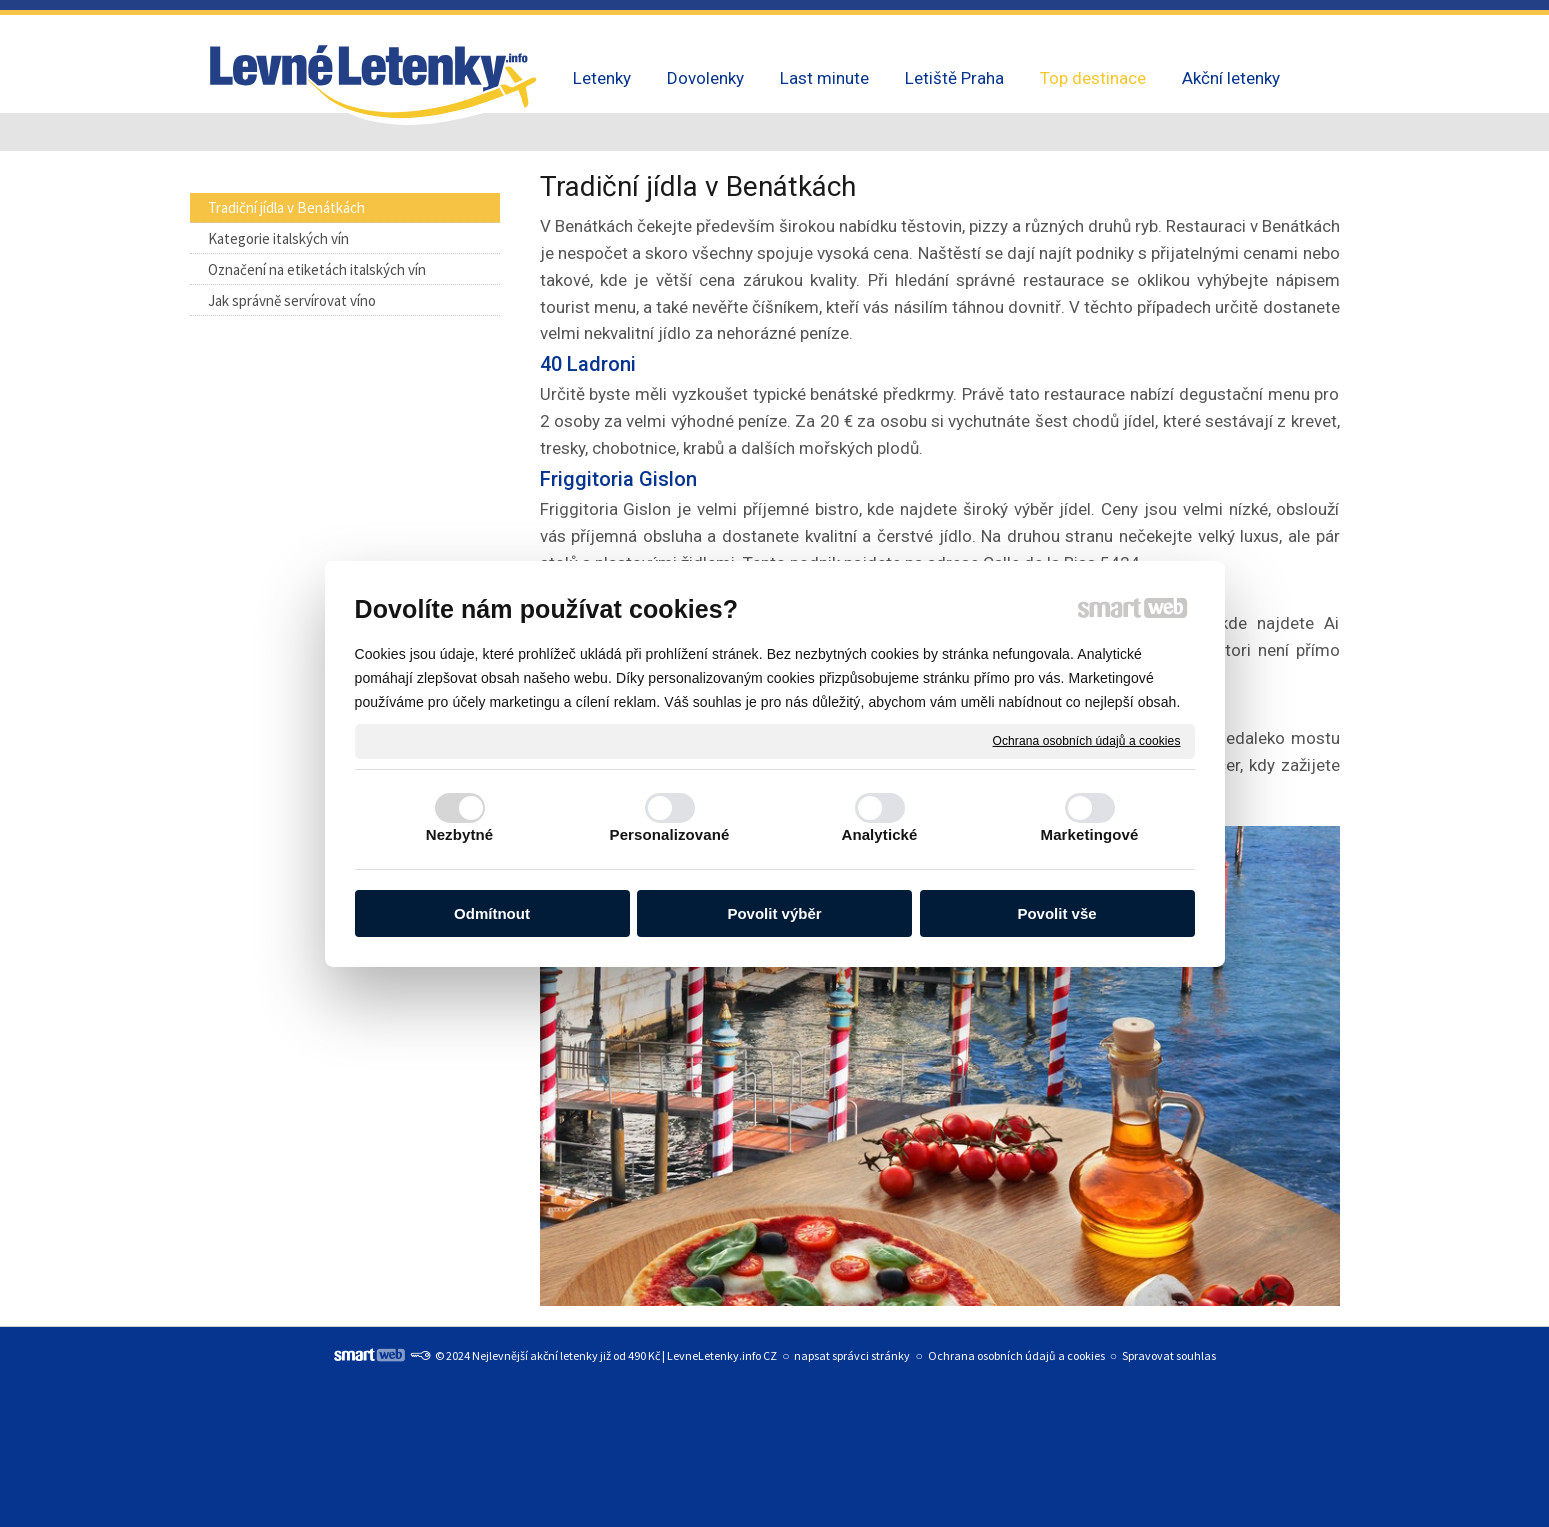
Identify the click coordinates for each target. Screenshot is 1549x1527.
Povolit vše (1056, 913)
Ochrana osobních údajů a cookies (1087, 740)
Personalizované (670, 834)
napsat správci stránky (852, 1355)
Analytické (879, 834)
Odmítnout (492, 913)
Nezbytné (459, 834)
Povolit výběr (774, 913)
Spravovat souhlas (1169, 1355)
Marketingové (1090, 834)
